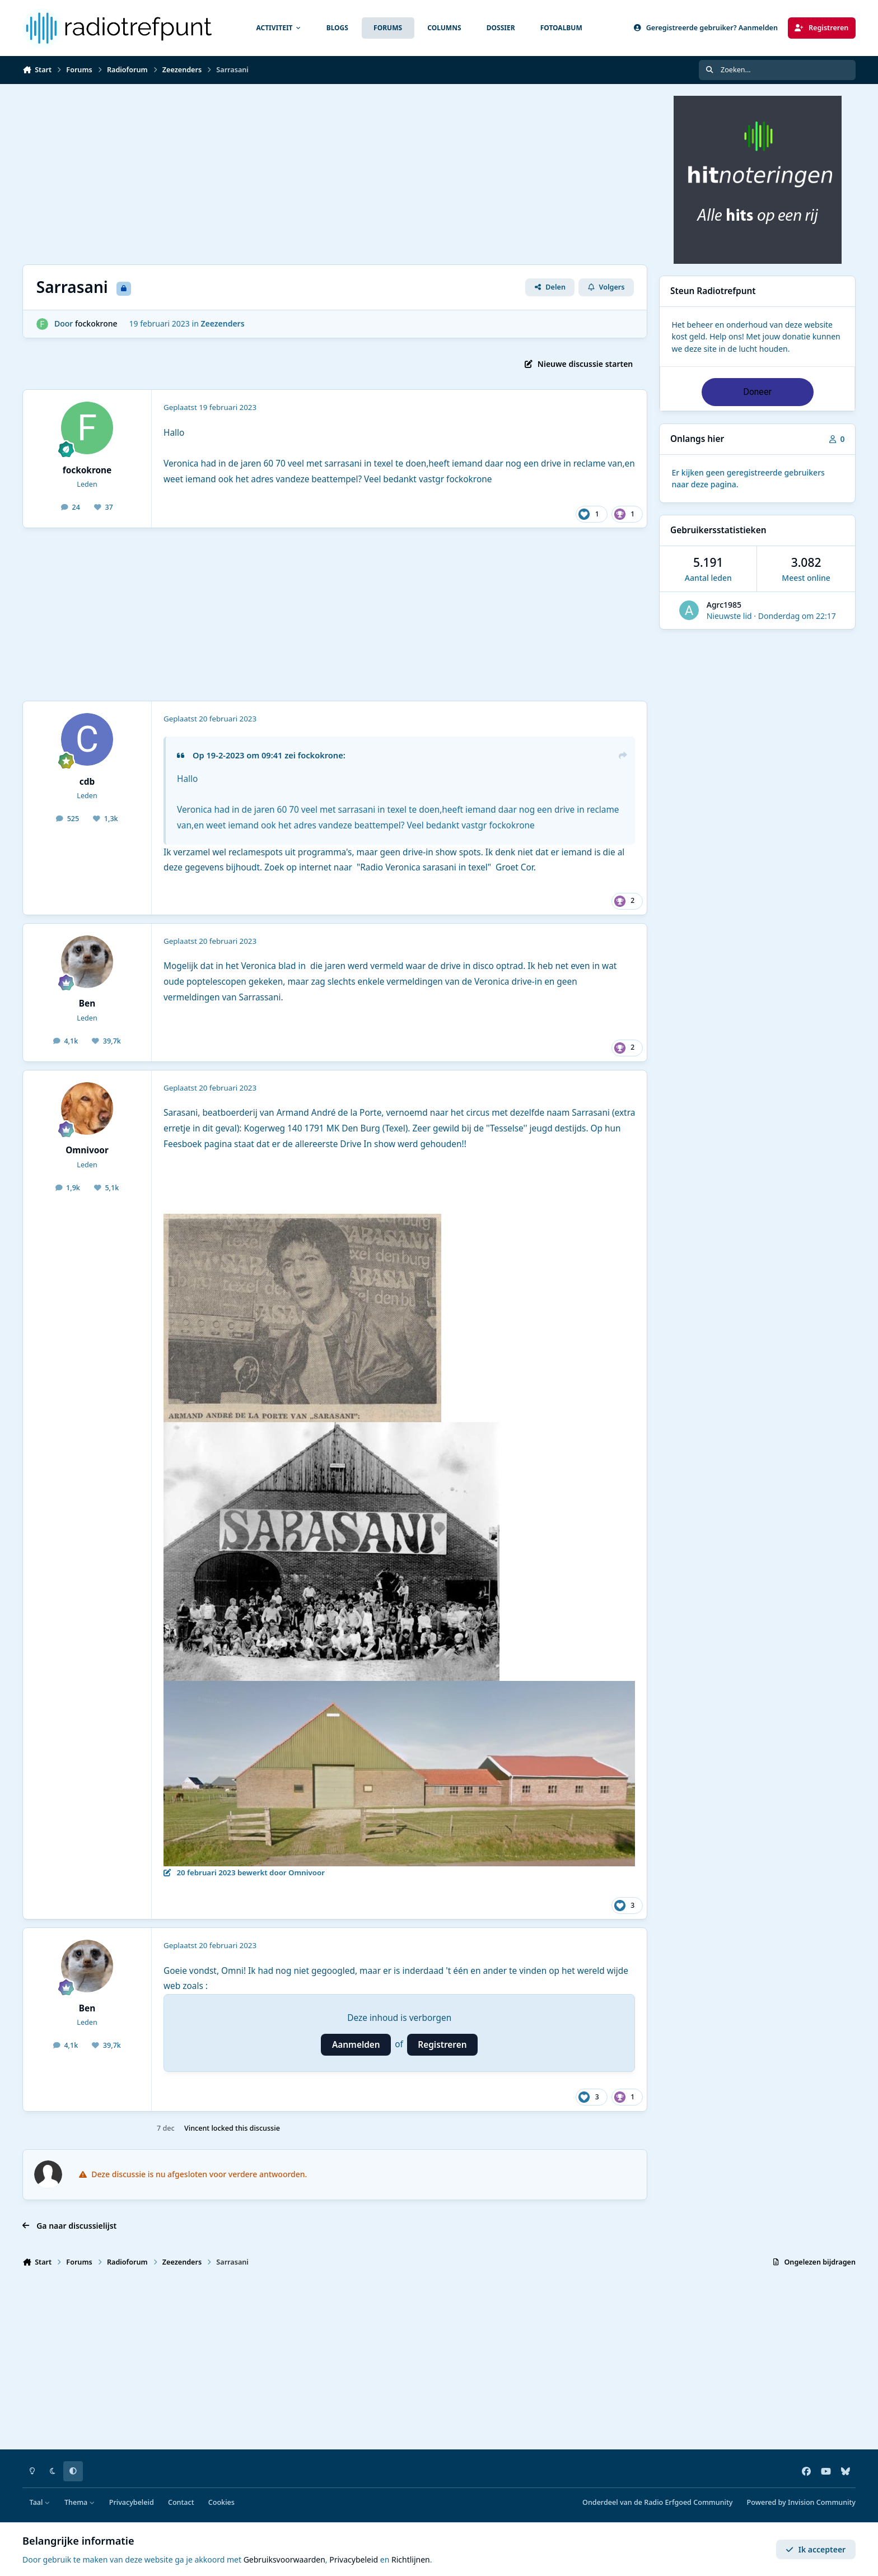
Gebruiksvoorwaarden (284, 2559)
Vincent (196, 2128)
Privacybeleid (131, 2502)
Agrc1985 (724, 604)
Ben (87, 1003)
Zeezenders (222, 323)
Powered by (801, 2502)
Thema (79, 2502)
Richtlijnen (410, 2559)
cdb (87, 782)
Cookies (221, 2502)
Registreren (442, 2045)
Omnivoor (87, 1150)
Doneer (757, 391)
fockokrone (96, 323)
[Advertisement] (334, 174)
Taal (40, 2502)
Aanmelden (356, 2045)
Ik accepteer (816, 2549)
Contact (181, 2502)
